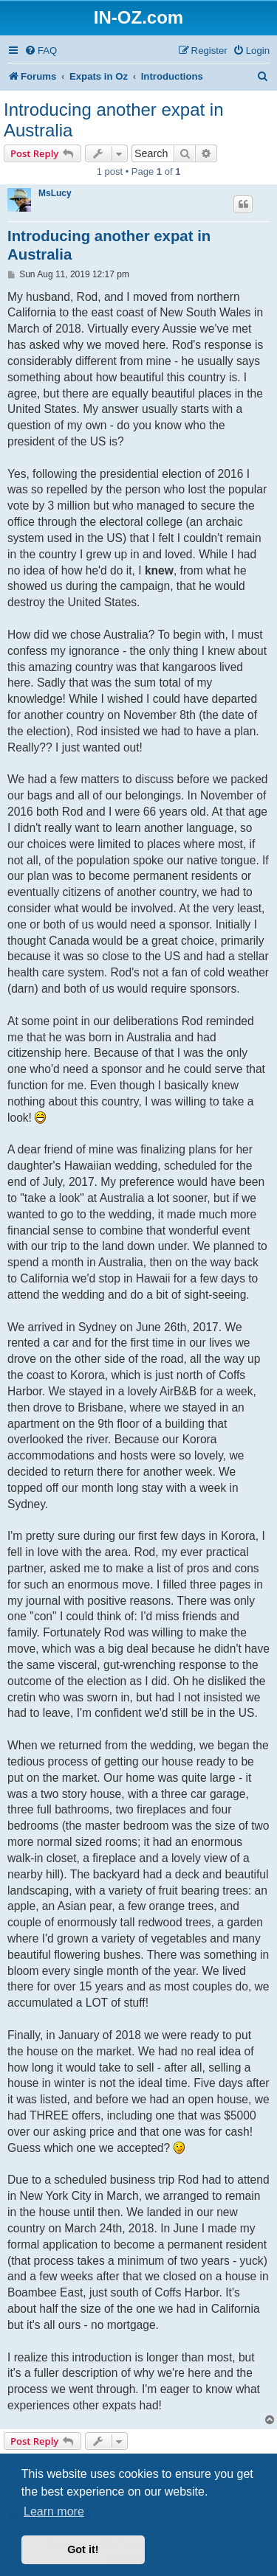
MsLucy (55, 193)
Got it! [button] (82, 2549)
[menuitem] (40, 50)
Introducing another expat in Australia (114, 120)
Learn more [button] (54, 2511)
